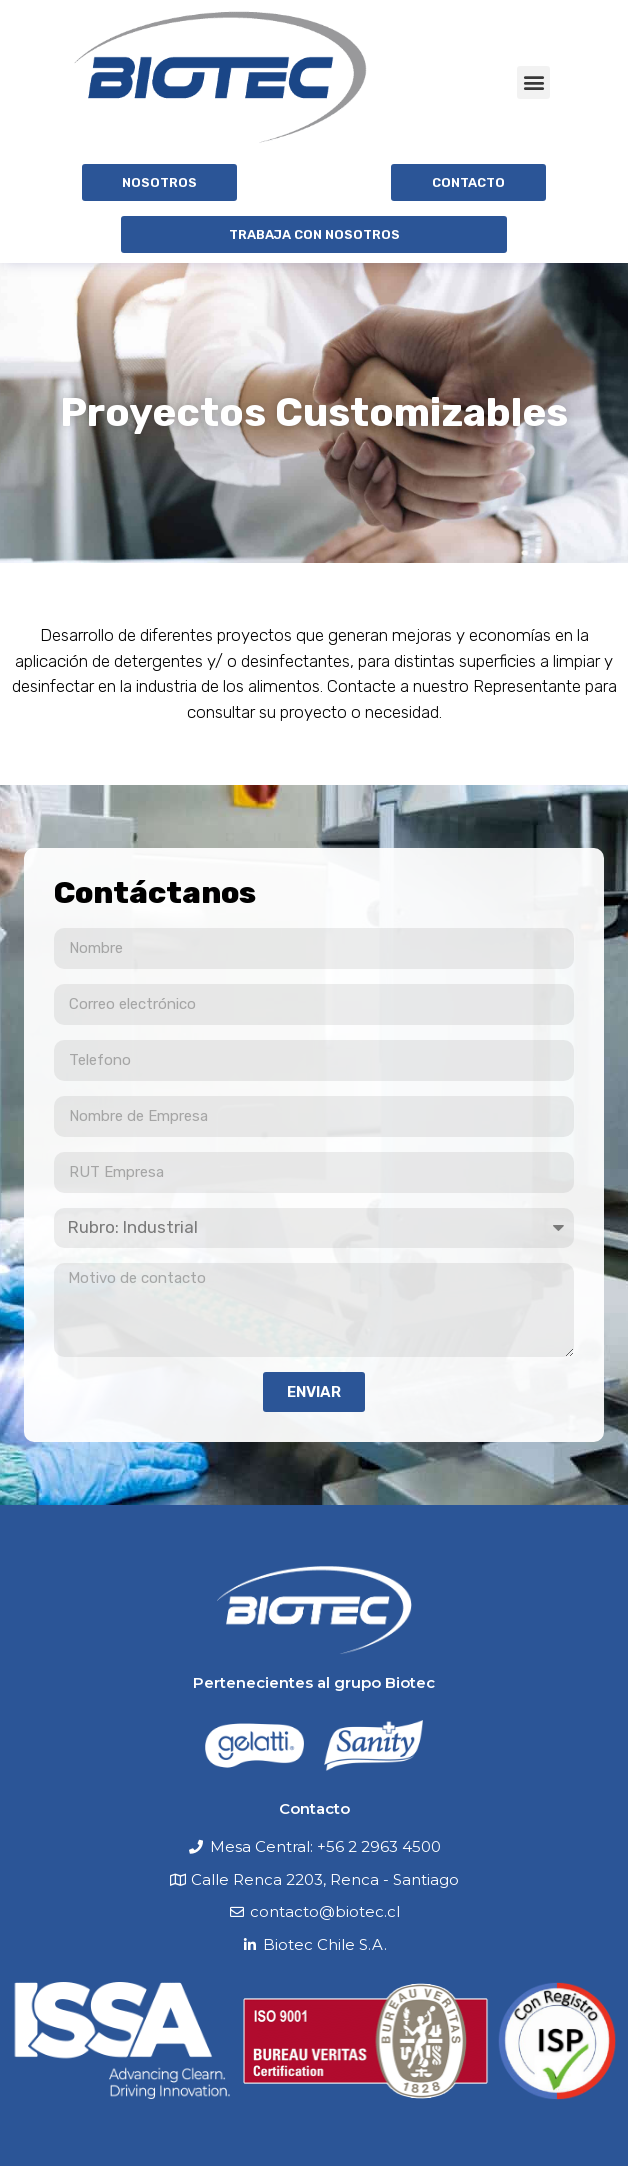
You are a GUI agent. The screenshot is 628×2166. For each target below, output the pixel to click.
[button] (533, 82)
